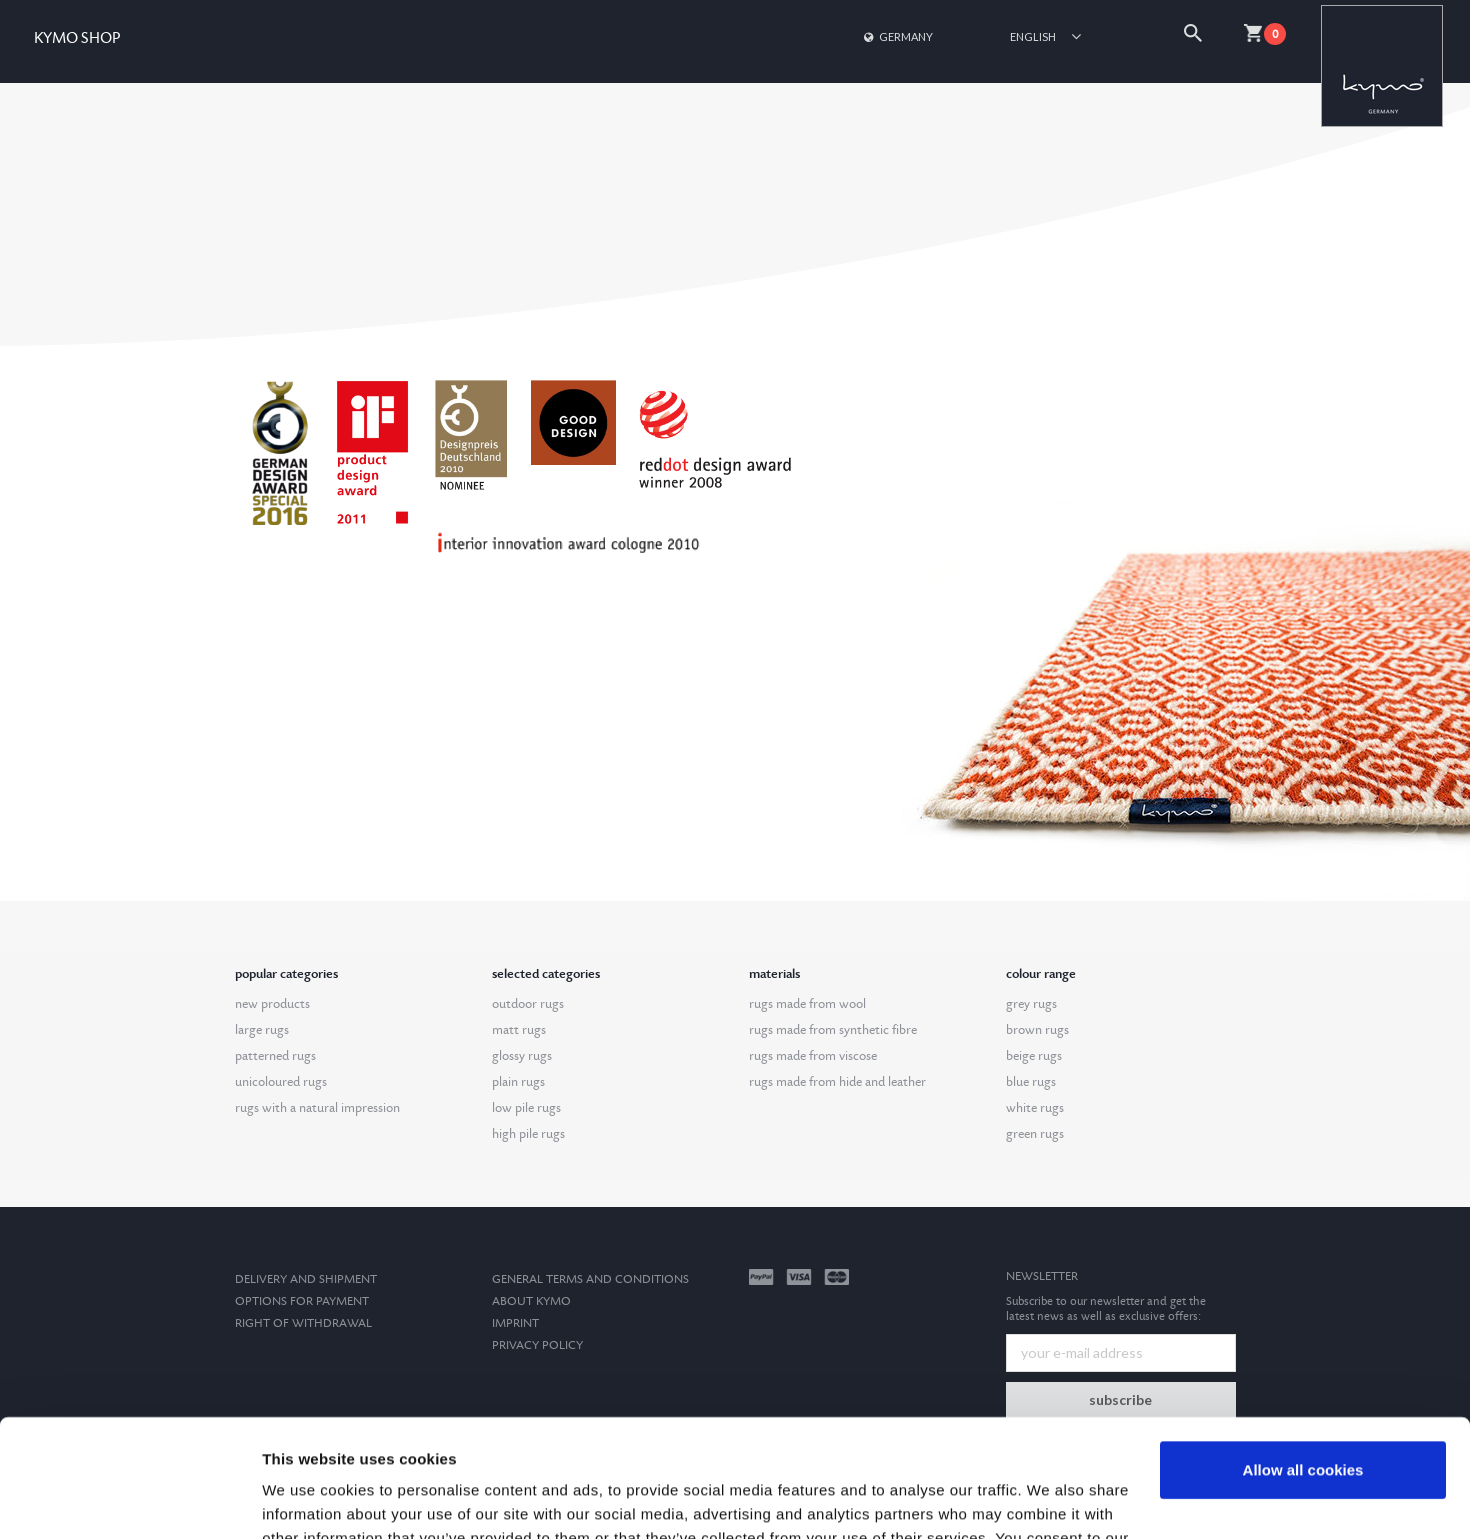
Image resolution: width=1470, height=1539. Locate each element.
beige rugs (1034, 1056)
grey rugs (1031, 1004)
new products (272, 1004)
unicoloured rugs (281, 1082)
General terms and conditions (590, 1279)
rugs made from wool (807, 1004)
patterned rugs (275, 1056)
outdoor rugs (528, 1004)
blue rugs (1031, 1082)
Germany (897, 36)
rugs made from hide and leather (837, 1082)
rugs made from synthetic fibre (833, 1030)
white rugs (1035, 1108)
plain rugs (518, 1082)
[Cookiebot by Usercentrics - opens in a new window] (129, 1500)
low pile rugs (526, 1108)
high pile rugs (528, 1134)
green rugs (1035, 1134)
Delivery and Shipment (306, 1279)
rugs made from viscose (813, 1056)
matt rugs (519, 1030)
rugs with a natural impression (317, 1108)
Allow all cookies (1303, 1352)
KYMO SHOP (77, 38)
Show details (308, 1499)
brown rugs (1037, 1030)
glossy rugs (522, 1056)
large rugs (262, 1030)
